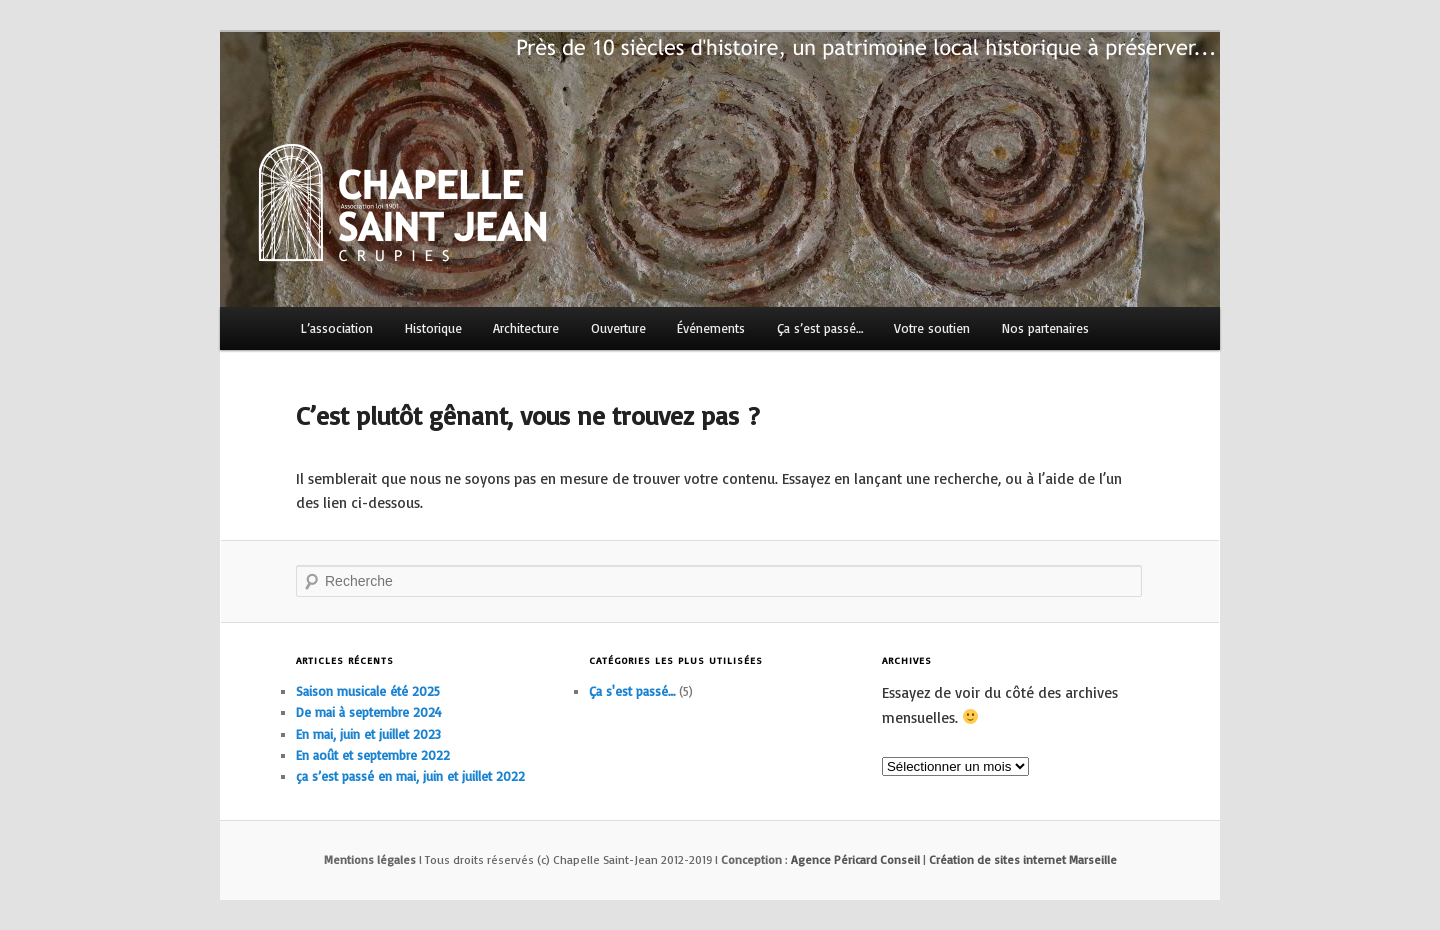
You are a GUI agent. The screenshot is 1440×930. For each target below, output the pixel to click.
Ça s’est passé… (820, 328)
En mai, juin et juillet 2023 (368, 734)
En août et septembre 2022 (373, 755)
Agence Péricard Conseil (855, 859)
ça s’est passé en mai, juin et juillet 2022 (410, 776)
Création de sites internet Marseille (1023, 859)
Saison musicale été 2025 (368, 691)
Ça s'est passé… (632, 691)
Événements (711, 328)
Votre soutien (932, 328)
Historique (433, 328)
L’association (337, 328)
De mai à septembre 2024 (369, 712)
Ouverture (618, 328)
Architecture (526, 328)
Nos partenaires (1045, 328)
